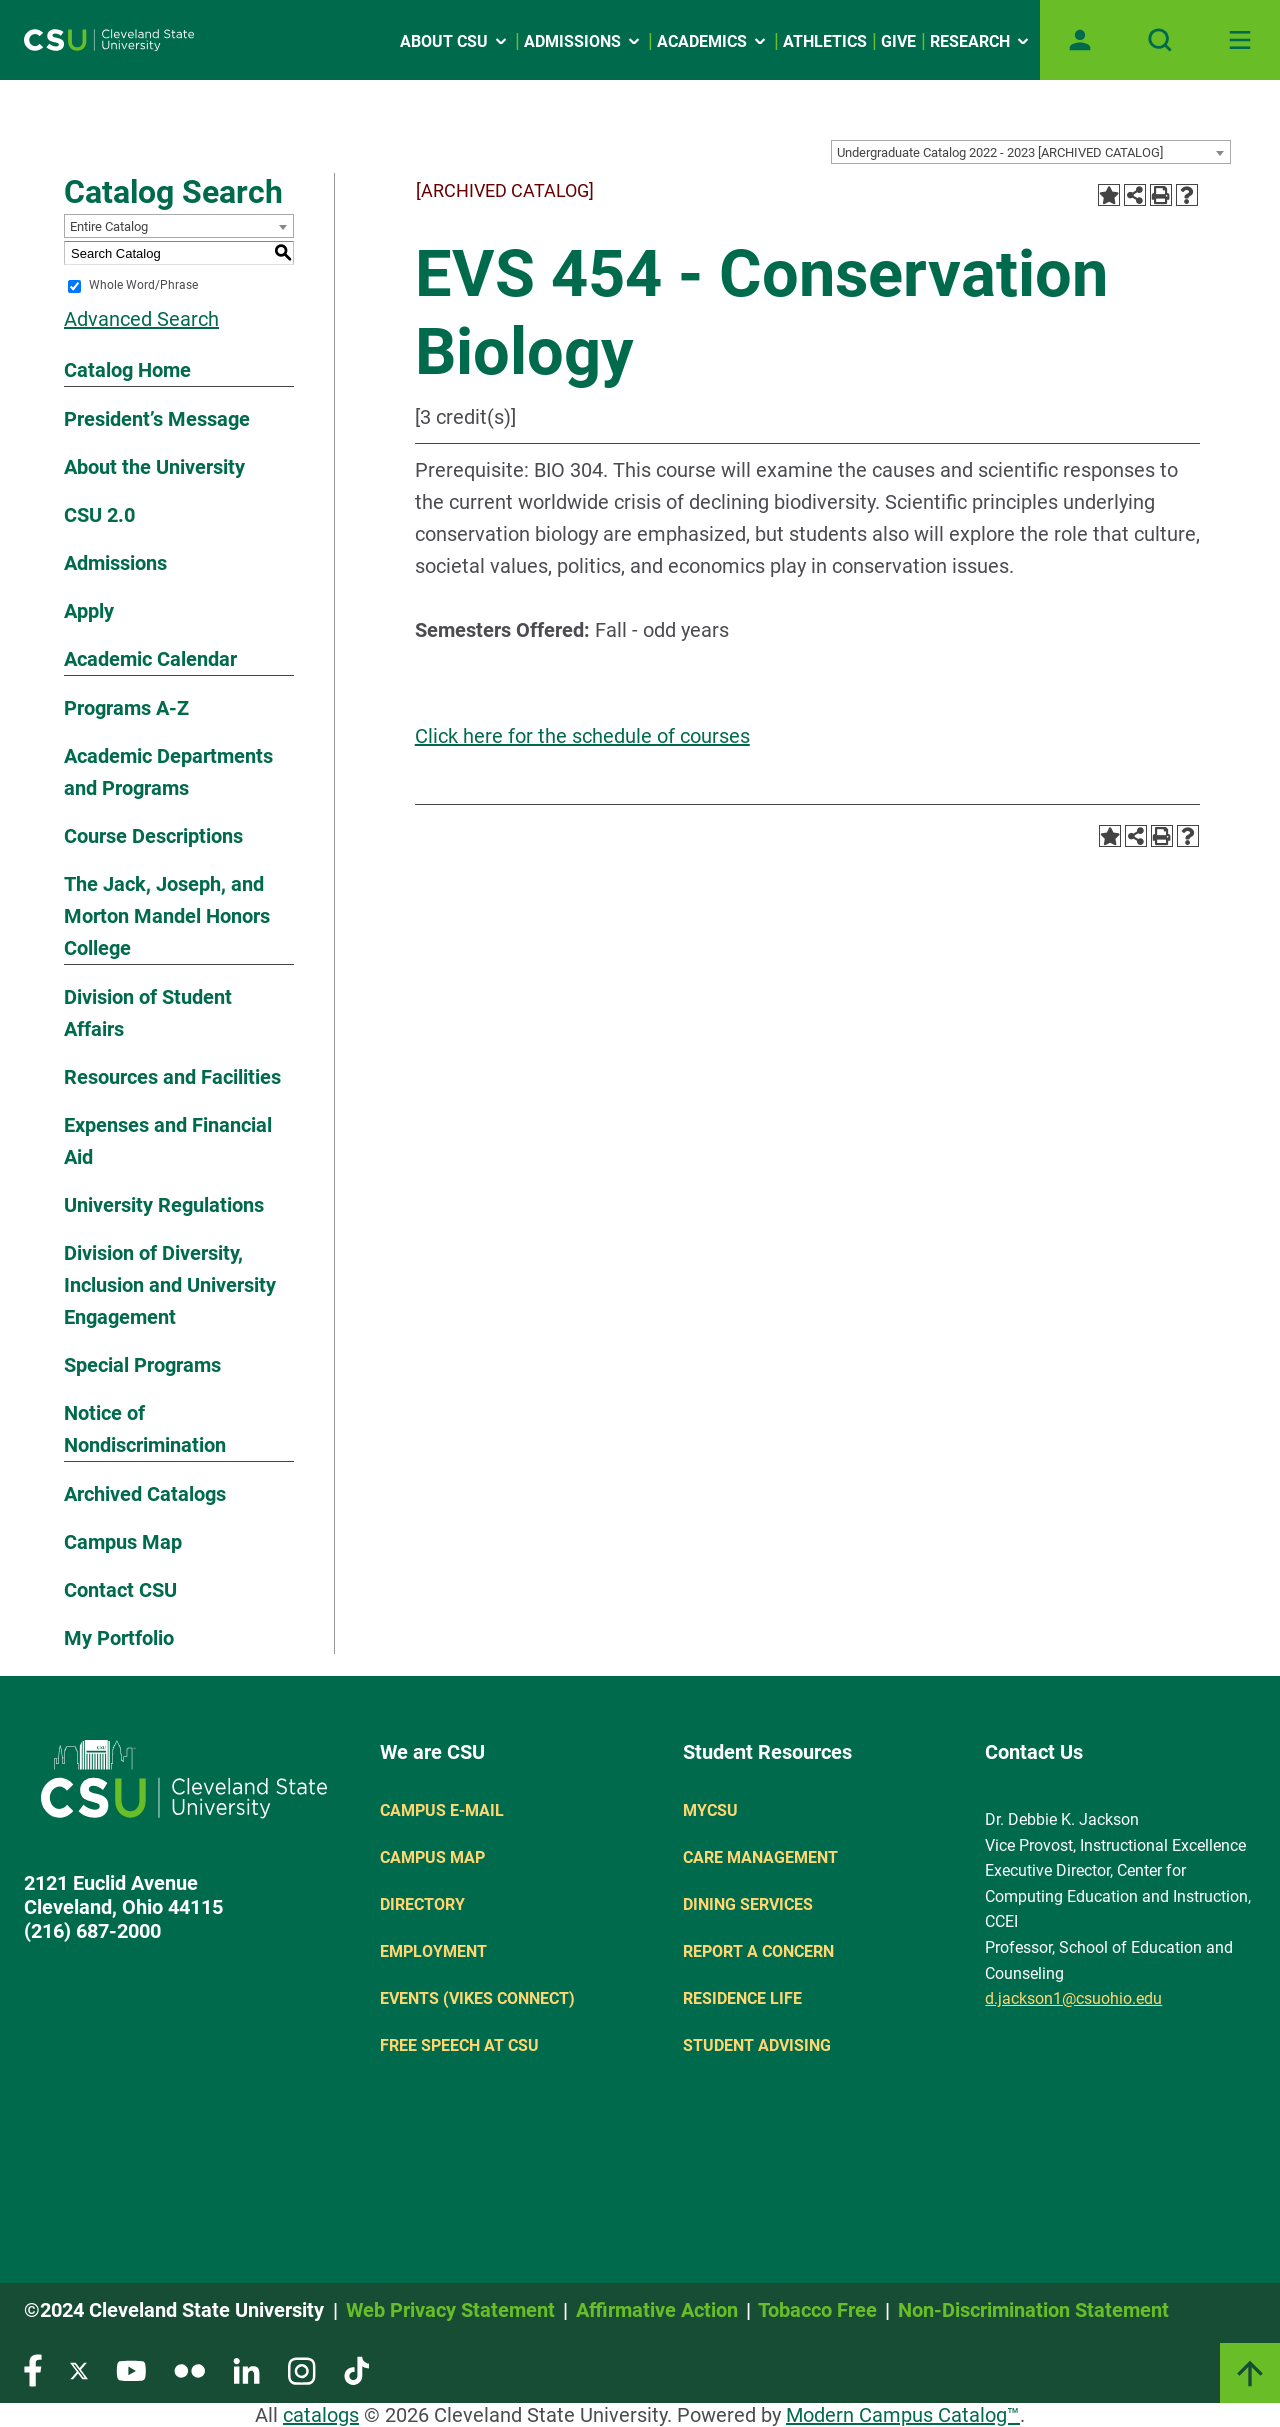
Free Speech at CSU (459, 2045)
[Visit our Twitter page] (79, 2369)
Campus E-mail (442, 1810)
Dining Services (748, 1904)
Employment (433, 1951)
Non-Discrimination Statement (1033, 2310)
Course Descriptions (153, 836)
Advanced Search (141, 319)
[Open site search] (1160, 40)
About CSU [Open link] (455, 41)
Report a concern (758, 1951)
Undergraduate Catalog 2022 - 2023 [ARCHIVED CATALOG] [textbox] (1000, 152)
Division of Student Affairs (148, 1013)
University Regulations (164, 1205)
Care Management (760, 1857)
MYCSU (710, 1810)
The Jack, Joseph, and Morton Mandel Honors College (167, 916)
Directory (422, 1904)
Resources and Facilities (172, 1077)
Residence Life (742, 1998)
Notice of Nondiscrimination (145, 1429)
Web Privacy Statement (450, 2310)
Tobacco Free (817, 2310)
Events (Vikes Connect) (477, 1998)
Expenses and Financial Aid (168, 1141)
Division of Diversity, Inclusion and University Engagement (170, 1285)
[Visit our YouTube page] (131, 2369)
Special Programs (142, 1365)
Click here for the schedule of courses (582, 736)
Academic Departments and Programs (168, 772)
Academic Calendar (150, 659)
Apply (89, 611)
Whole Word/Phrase (143, 286)
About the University (154, 467)
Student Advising (757, 2045)
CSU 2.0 (99, 515)
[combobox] (1031, 152)
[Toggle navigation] (1240, 40)
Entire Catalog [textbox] (109, 226)
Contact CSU (120, 1590)
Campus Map (123, 1542)
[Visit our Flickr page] (189, 2369)
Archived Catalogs (145, 1494)
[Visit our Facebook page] (33, 2369)
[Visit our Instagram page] (302, 2369)
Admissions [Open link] (583, 41)
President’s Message (157, 419)
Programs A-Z (126, 708)
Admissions (115, 563)
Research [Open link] (981, 41)
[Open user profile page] (1080, 40)
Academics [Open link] (713, 41)
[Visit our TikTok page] (356, 2369)
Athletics (825, 41)
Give (898, 41)
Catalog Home (127, 370)
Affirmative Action (657, 2310)
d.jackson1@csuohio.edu (1073, 1998)
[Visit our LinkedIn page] (246, 2369)
